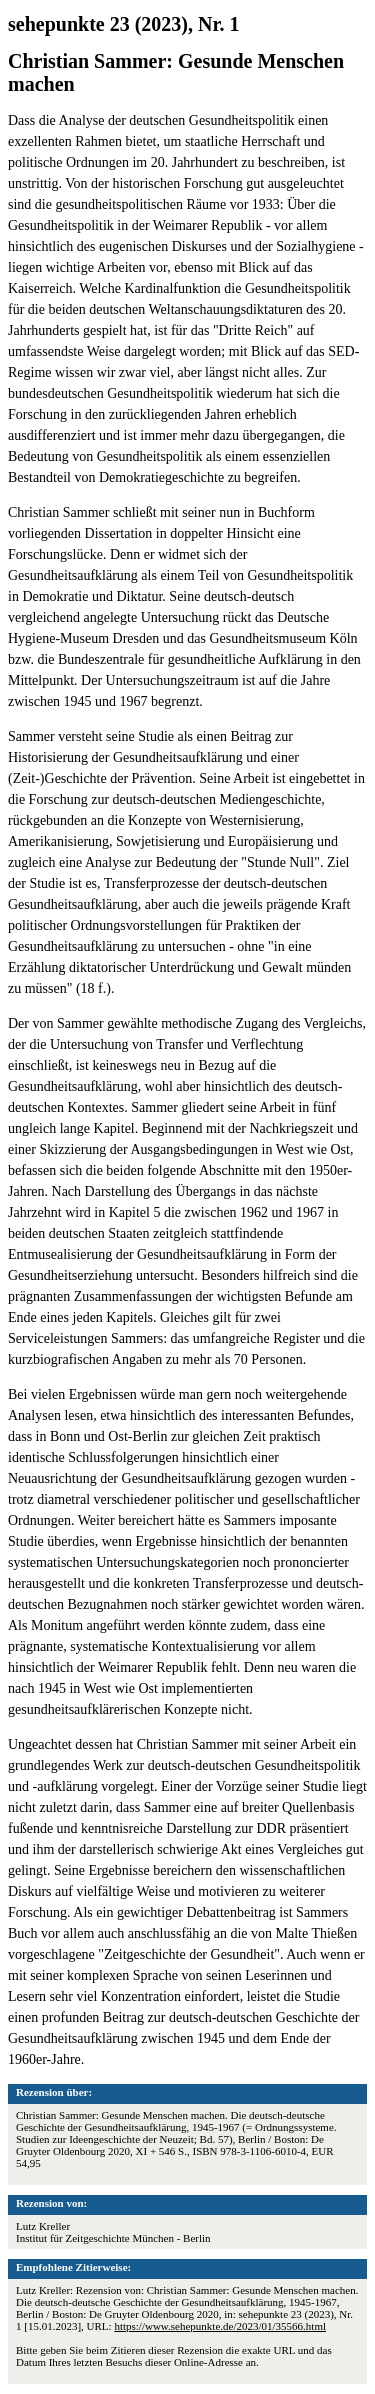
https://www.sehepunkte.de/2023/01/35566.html (220, 2326)
